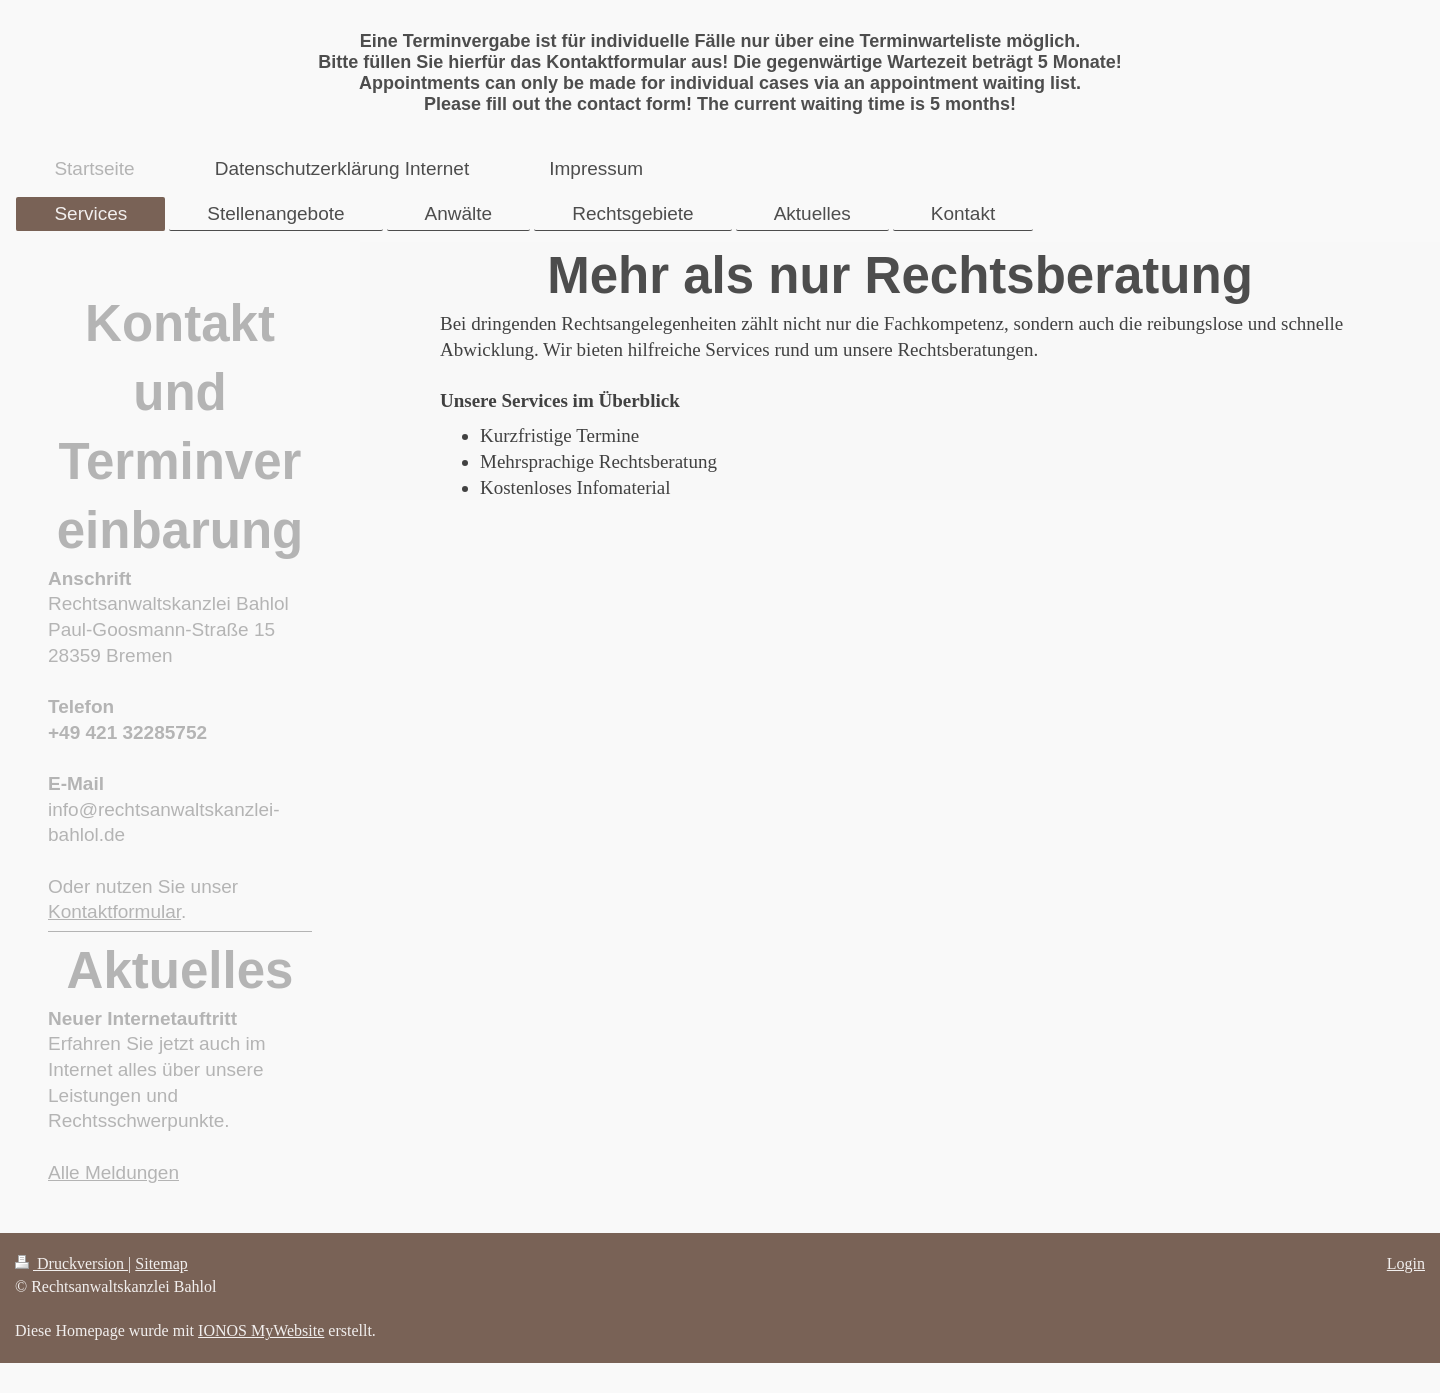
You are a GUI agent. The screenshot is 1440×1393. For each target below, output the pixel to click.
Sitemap (161, 1263)
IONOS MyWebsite (261, 1330)
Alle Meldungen (113, 1172)
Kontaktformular (114, 911)
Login (1406, 1263)
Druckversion (71, 1263)
